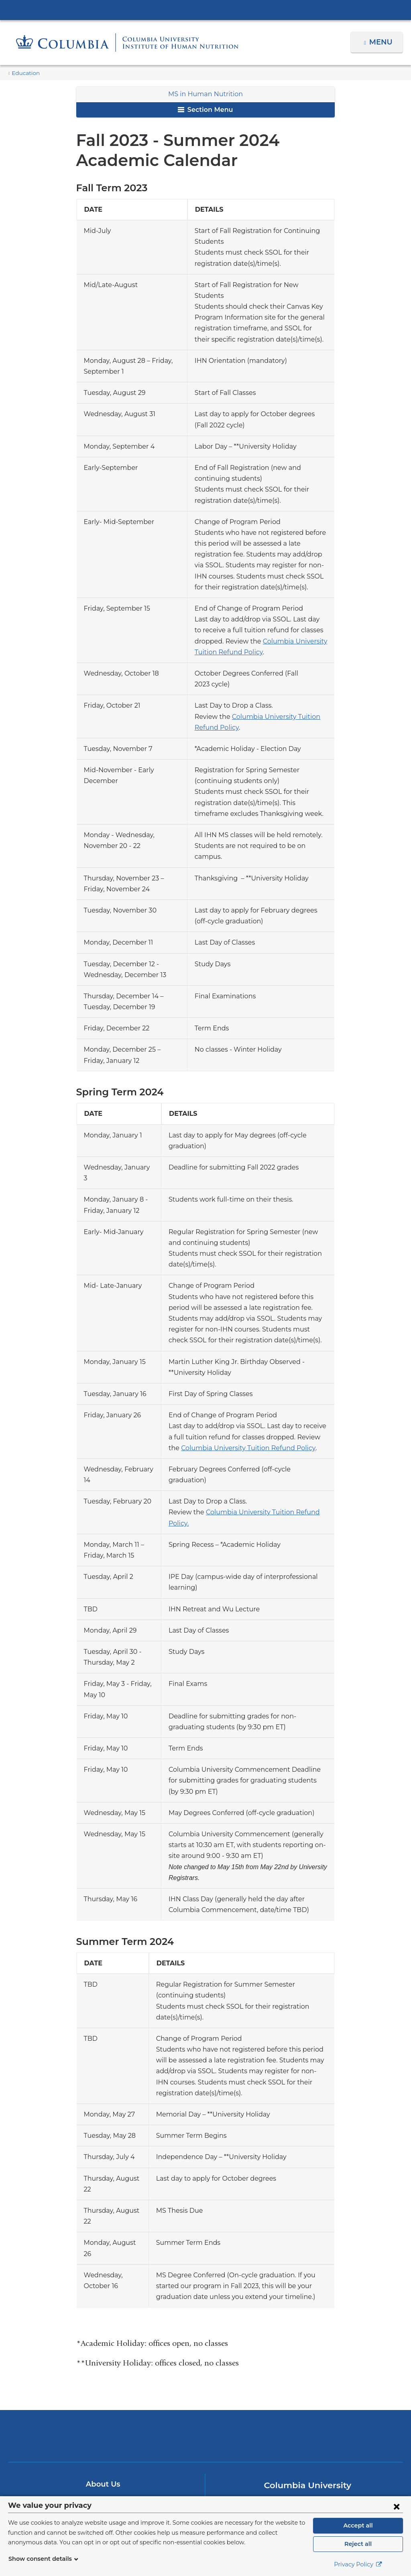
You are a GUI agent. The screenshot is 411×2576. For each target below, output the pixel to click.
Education (24, 73)
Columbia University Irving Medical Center (205, 9)
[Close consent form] (396, 2506)
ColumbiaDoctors (335, 2348)
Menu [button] (382, 42)
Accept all (358, 2525)
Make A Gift (103, 2427)
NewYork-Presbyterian (205, 2354)
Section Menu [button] (205, 109)
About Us (103, 2397)
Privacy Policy (358, 2564)
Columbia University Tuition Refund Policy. (260, 1458)
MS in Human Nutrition (205, 94)
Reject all (357, 2544)
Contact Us (103, 2412)
